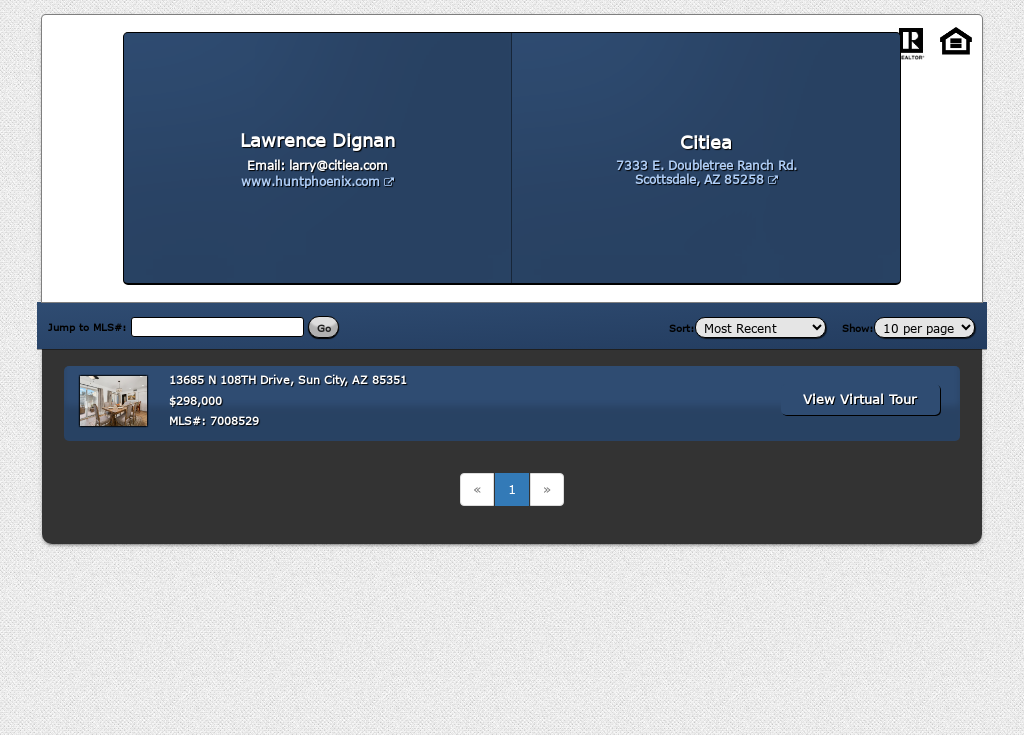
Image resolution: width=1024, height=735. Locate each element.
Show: (858, 328)
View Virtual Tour (860, 399)
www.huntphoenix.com (317, 181)
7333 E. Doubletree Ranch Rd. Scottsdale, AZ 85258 (706, 172)
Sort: (682, 328)
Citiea (706, 142)
